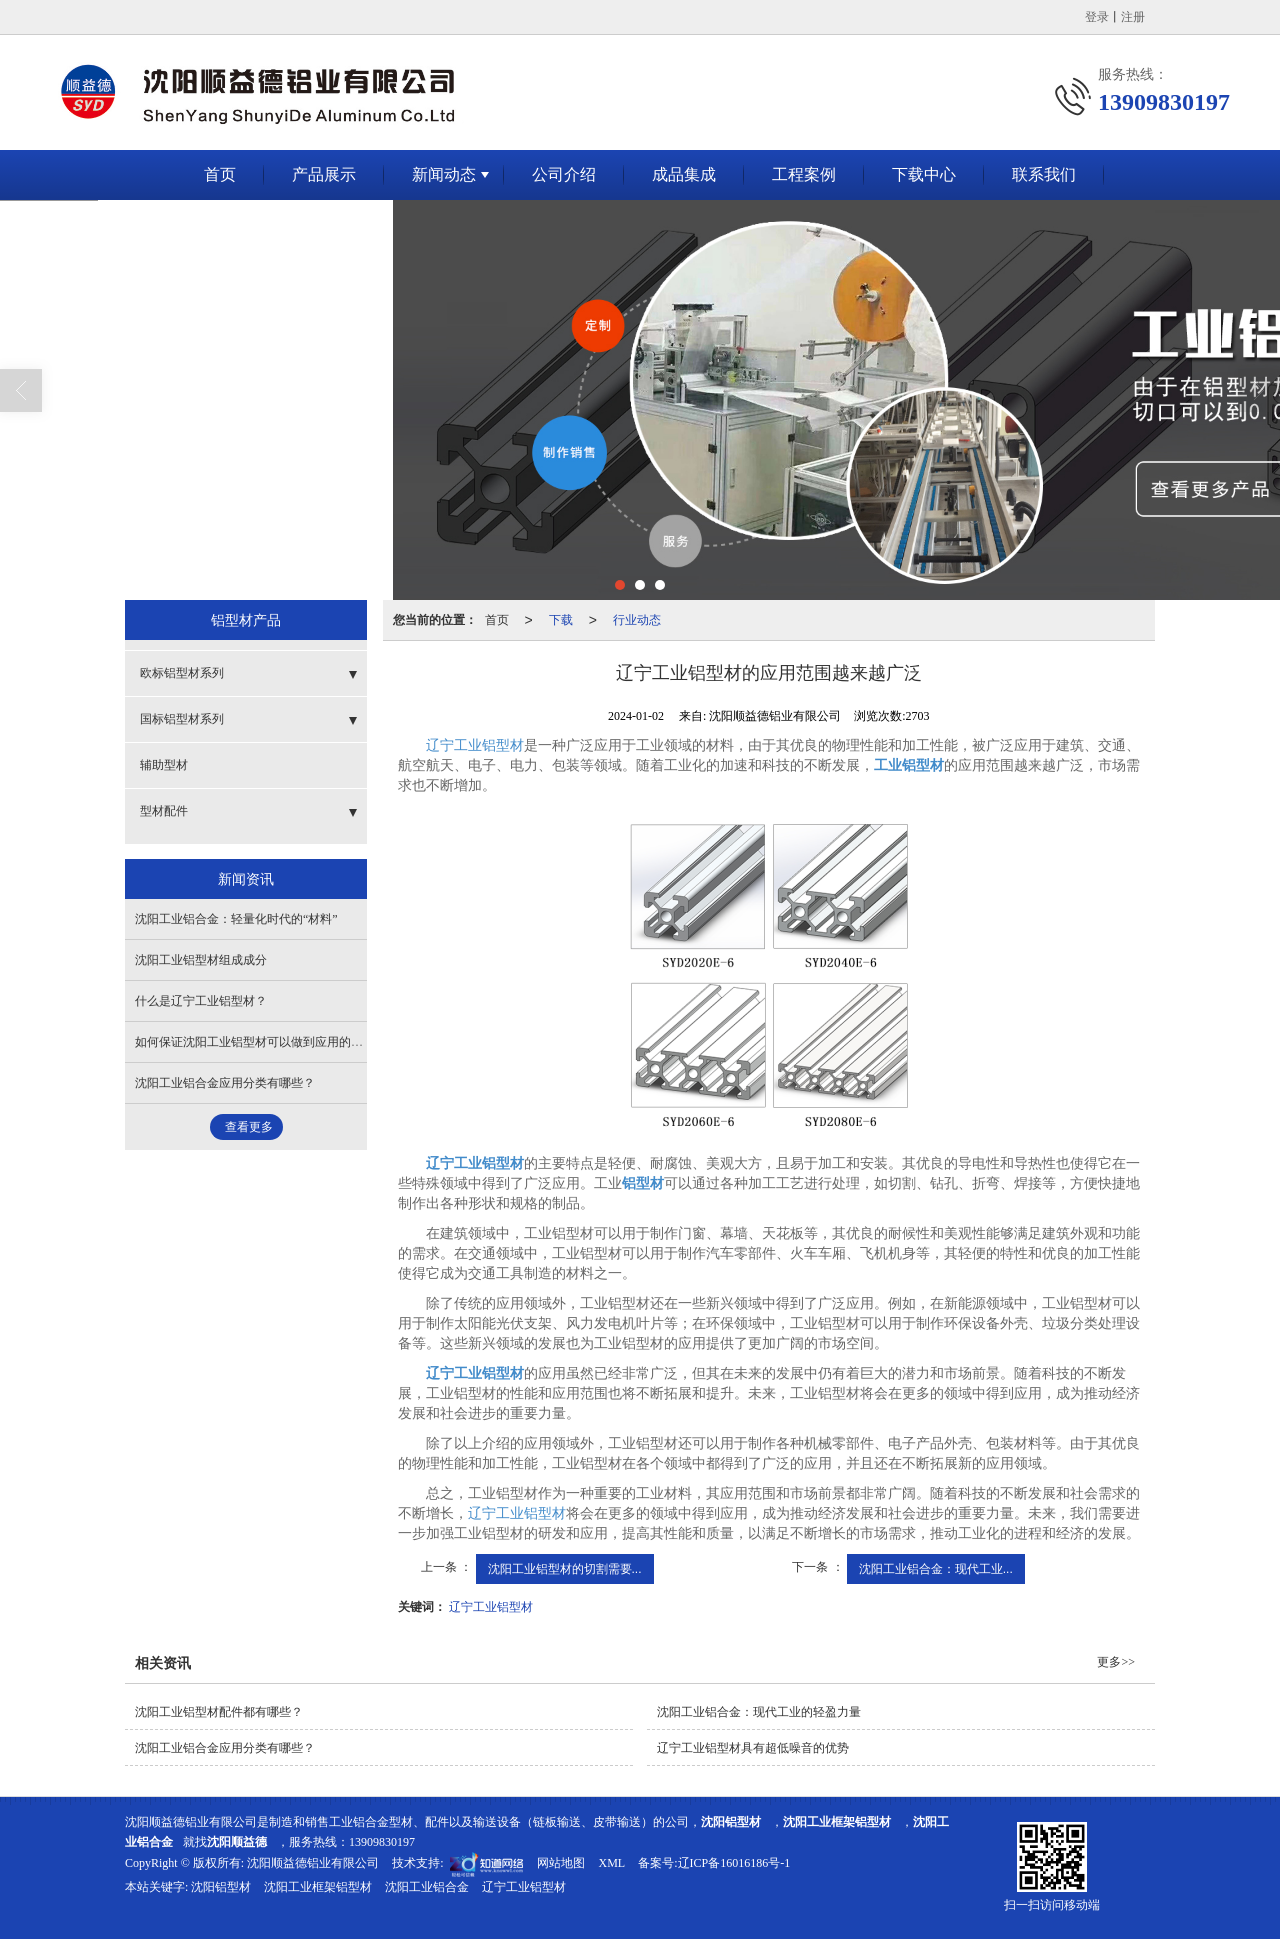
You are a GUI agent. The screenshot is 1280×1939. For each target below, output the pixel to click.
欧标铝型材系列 (182, 673)
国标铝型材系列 (182, 719)
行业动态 (637, 620)
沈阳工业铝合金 (427, 1887)
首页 (220, 174)
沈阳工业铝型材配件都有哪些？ (219, 1712)
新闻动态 (444, 174)
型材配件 (164, 811)
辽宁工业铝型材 (475, 745)
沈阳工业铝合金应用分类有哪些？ (225, 1083)
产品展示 (324, 174)
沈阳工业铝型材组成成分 (201, 960)
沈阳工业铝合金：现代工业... (936, 1569)
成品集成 (684, 174)
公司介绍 (564, 174)
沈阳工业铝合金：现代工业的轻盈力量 (759, 1712)
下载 (561, 620)
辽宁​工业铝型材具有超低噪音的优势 (753, 1748)
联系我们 (1044, 174)
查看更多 (249, 1127)
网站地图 (561, 1863)
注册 (1133, 17)
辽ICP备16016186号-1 (734, 1863)
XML (611, 1863)
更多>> (1116, 1662)
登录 (1097, 17)
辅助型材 (164, 765)
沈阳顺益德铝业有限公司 (313, 1863)
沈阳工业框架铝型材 (318, 1887)
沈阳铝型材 (221, 1887)
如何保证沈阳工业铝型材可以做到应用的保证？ (261, 1042)
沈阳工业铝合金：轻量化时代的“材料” (236, 919)
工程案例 (804, 174)
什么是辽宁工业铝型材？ (201, 1001)
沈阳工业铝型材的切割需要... (565, 1569)
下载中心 (924, 174)
